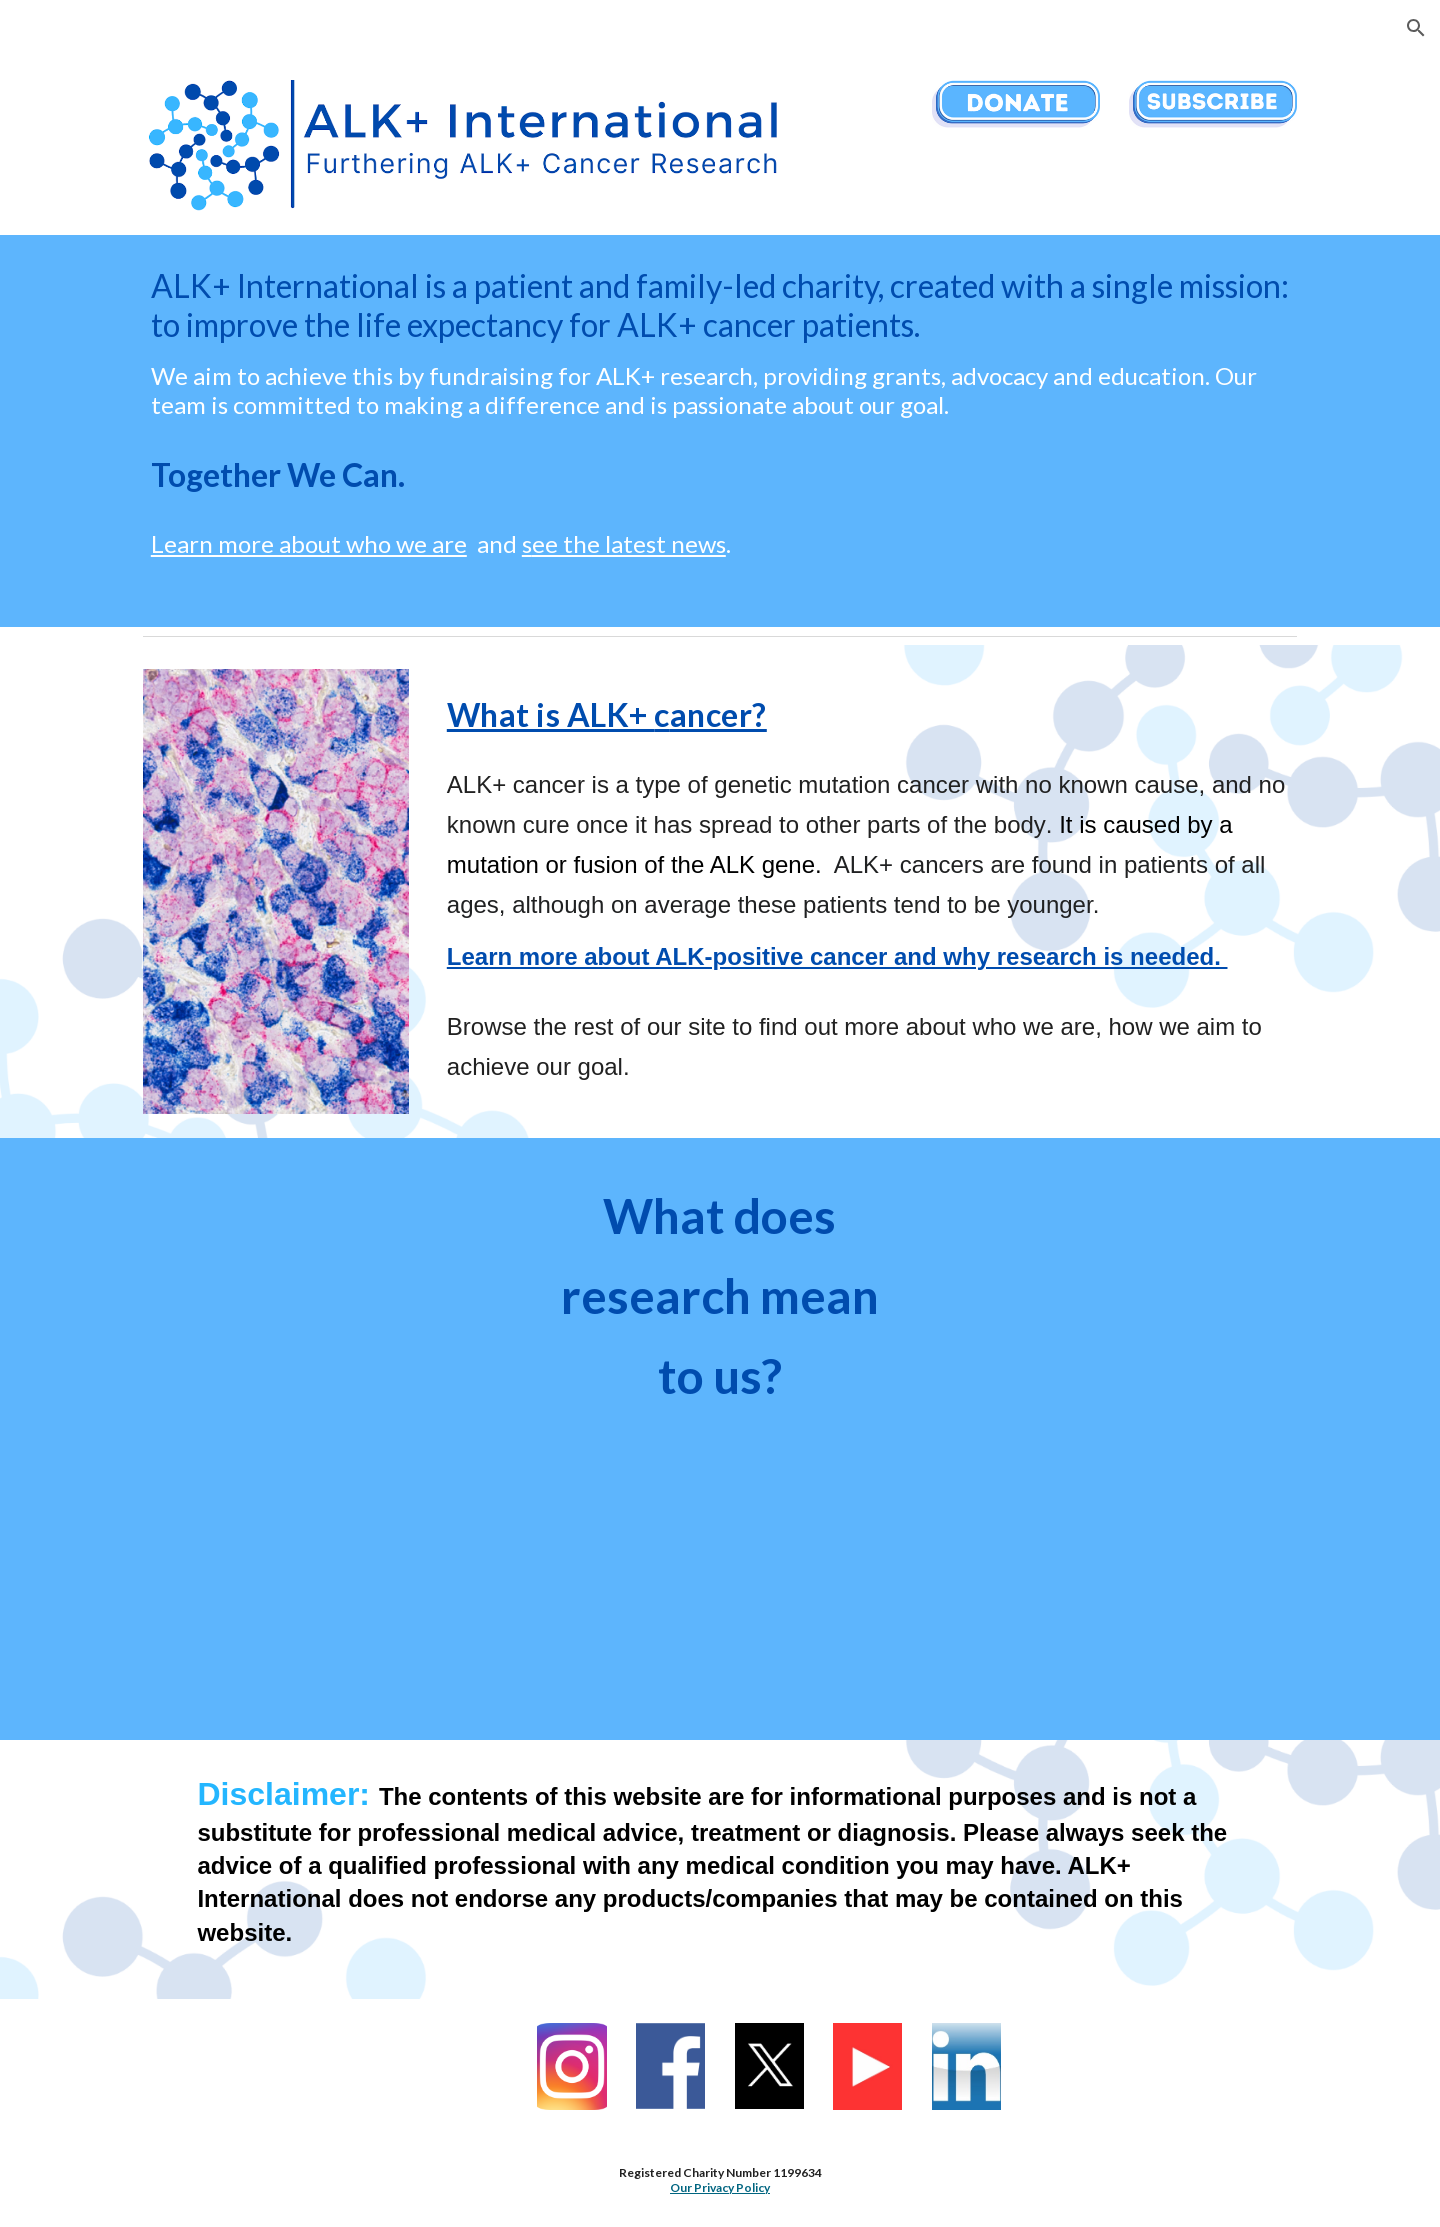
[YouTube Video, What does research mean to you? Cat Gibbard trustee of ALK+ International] (719, 1582)
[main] (720, 431)
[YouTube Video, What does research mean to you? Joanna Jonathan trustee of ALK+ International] (1114, 1300)
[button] (1416, 28)
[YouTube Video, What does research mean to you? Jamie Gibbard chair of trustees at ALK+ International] (325, 1300)
